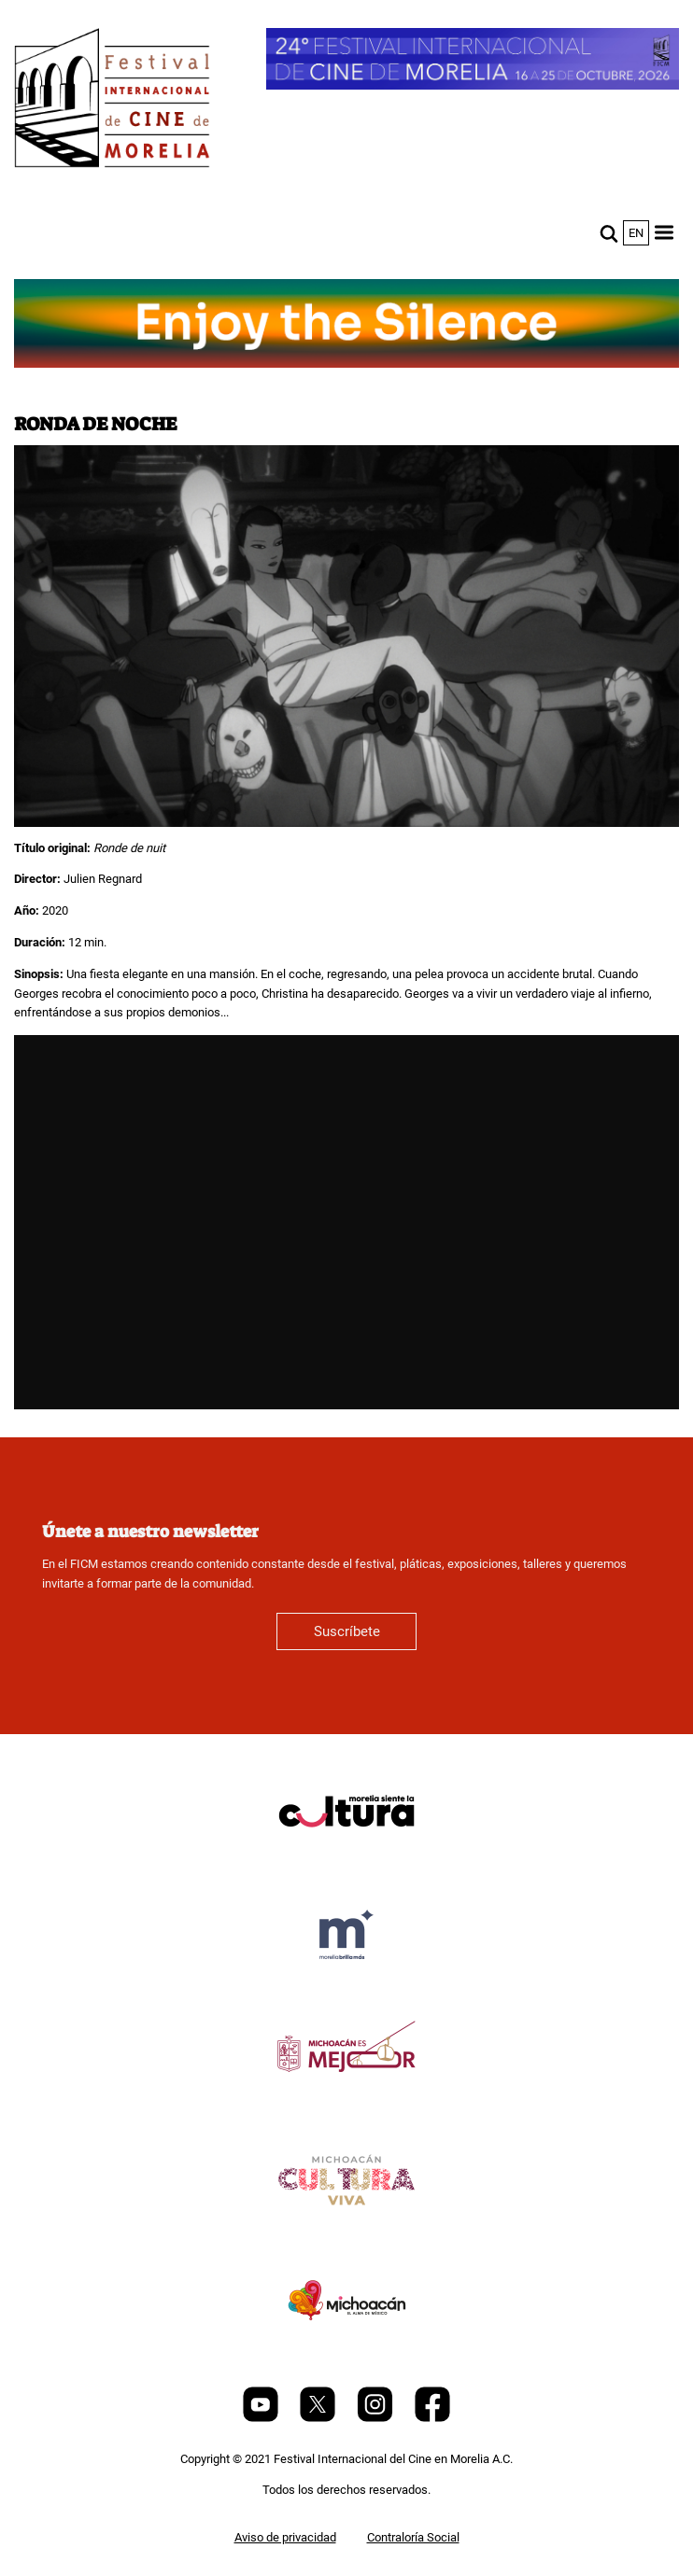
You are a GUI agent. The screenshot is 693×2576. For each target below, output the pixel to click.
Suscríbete (347, 1631)
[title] (346, 1856)
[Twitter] (319, 2418)
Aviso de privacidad (285, 2537)
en (636, 233)
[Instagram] (376, 2418)
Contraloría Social (413, 2537)
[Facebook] (432, 2418)
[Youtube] (262, 2418)
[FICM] (112, 101)
